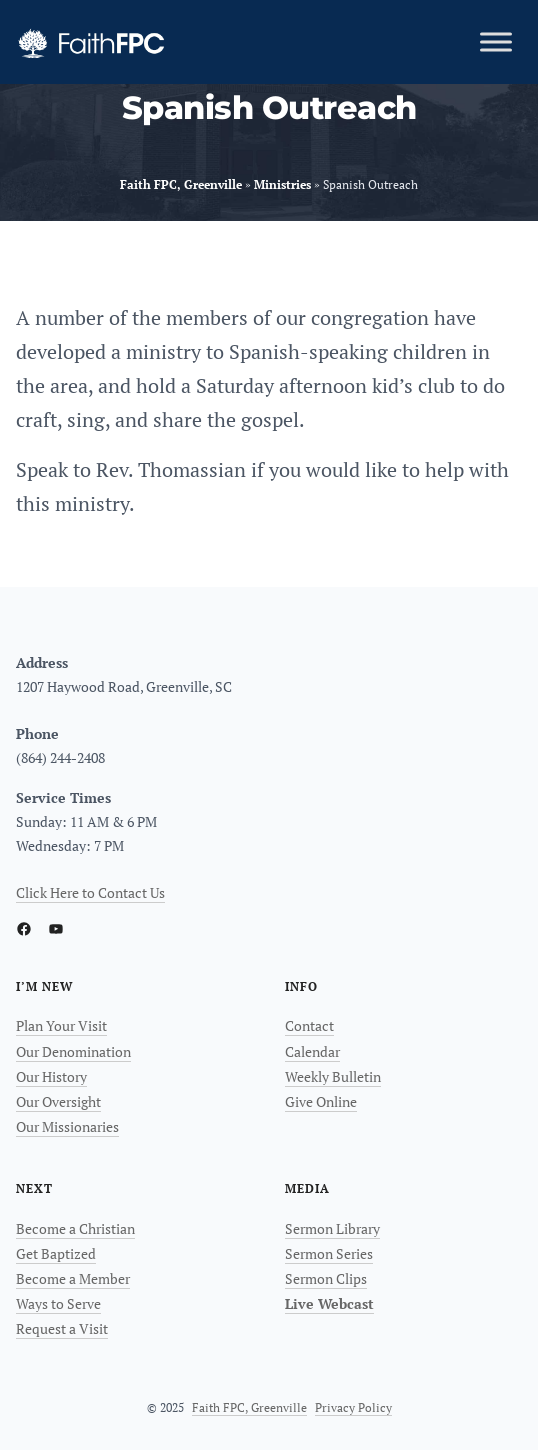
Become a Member (73, 1278)
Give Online (321, 1101)
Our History (51, 1076)
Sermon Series (329, 1253)
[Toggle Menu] (496, 41)
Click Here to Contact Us (90, 892)
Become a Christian (75, 1228)
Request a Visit (62, 1328)
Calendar (312, 1051)
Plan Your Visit (61, 1025)
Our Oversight (58, 1101)
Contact (309, 1025)
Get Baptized (56, 1253)
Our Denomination (73, 1051)
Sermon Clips (326, 1278)
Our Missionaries (67, 1126)
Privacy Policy (353, 1407)
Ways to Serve (58, 1303)
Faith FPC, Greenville (249, 1407)
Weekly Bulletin (333, 1076)
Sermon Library (332, 1228)
